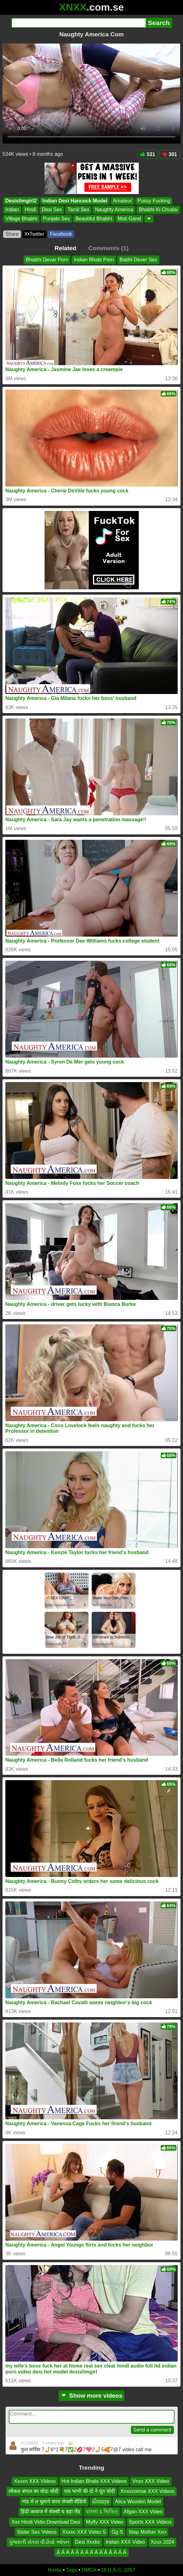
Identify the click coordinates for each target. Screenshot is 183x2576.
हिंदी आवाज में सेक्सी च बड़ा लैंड (51, 2511)
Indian (12, 210)
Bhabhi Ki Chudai (158, 210)
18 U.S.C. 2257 (118, 2570)
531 (147, 154)
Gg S (117, 2532)
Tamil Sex (78, 210)
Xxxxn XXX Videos (35, 2481)
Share (12, 234)
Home (55, 2570)
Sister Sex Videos (37, 2532)
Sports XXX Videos (150, 2522)
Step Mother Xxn (147, 2532)
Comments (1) (108, 248)
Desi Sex (52, 210)
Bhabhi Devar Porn (47, 259)
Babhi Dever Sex (138, 259)
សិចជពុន (100, 2501)
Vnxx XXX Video (150, 2481)
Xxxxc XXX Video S (84, 2532)
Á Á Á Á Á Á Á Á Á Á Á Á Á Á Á (91, 2552)
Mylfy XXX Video (104, 2522)
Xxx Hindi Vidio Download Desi (45, 2522)
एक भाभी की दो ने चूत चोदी (89, 2491)
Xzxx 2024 (162, 2542)
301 (169, 154)
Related (65, 248)
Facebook (61, 234)
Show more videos (91, 2395)
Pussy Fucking (153, 200)
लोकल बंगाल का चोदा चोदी (33, 2491)
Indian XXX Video (125, 2542)
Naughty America (114, 210)
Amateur (122, 200)
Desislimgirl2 (21, 200)
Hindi (30, 210)
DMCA (89, 2570)
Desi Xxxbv (87, 2542)
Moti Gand (129, 218)
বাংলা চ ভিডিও (102, 2511)
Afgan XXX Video (143, 2511)
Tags (71, 2570)
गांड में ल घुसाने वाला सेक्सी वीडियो (54, 2501)
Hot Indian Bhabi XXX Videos (94, 2481)
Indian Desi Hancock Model (74, 200)
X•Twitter (34, 234)
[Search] (78, 23)
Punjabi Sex (56, 218)
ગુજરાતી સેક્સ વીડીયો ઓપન (39, 2542)
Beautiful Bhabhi (93, 218)
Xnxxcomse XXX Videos (148, 2491)
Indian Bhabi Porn (94, 259)
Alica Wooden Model (138, 2501)
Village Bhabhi (21, 218)
